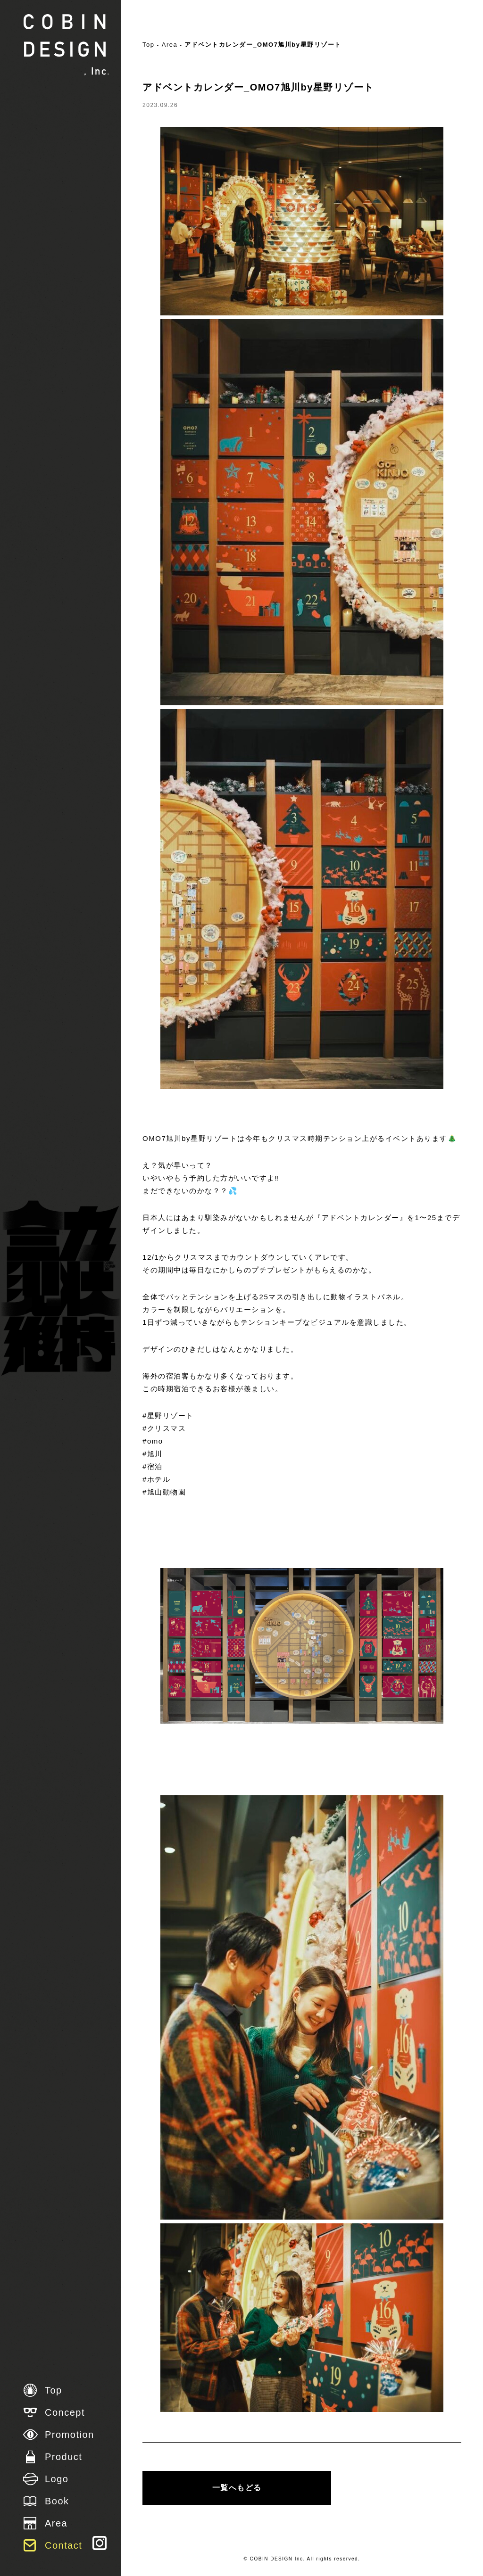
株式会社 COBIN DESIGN (66, 44)
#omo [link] (152, 1441)
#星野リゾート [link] (168, 1416)
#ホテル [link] (156, 1479)
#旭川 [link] (152, 1454)
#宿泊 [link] (152, 1466)
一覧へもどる (237, 2488)
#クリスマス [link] (164, 1428)
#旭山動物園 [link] (164, 1492)
